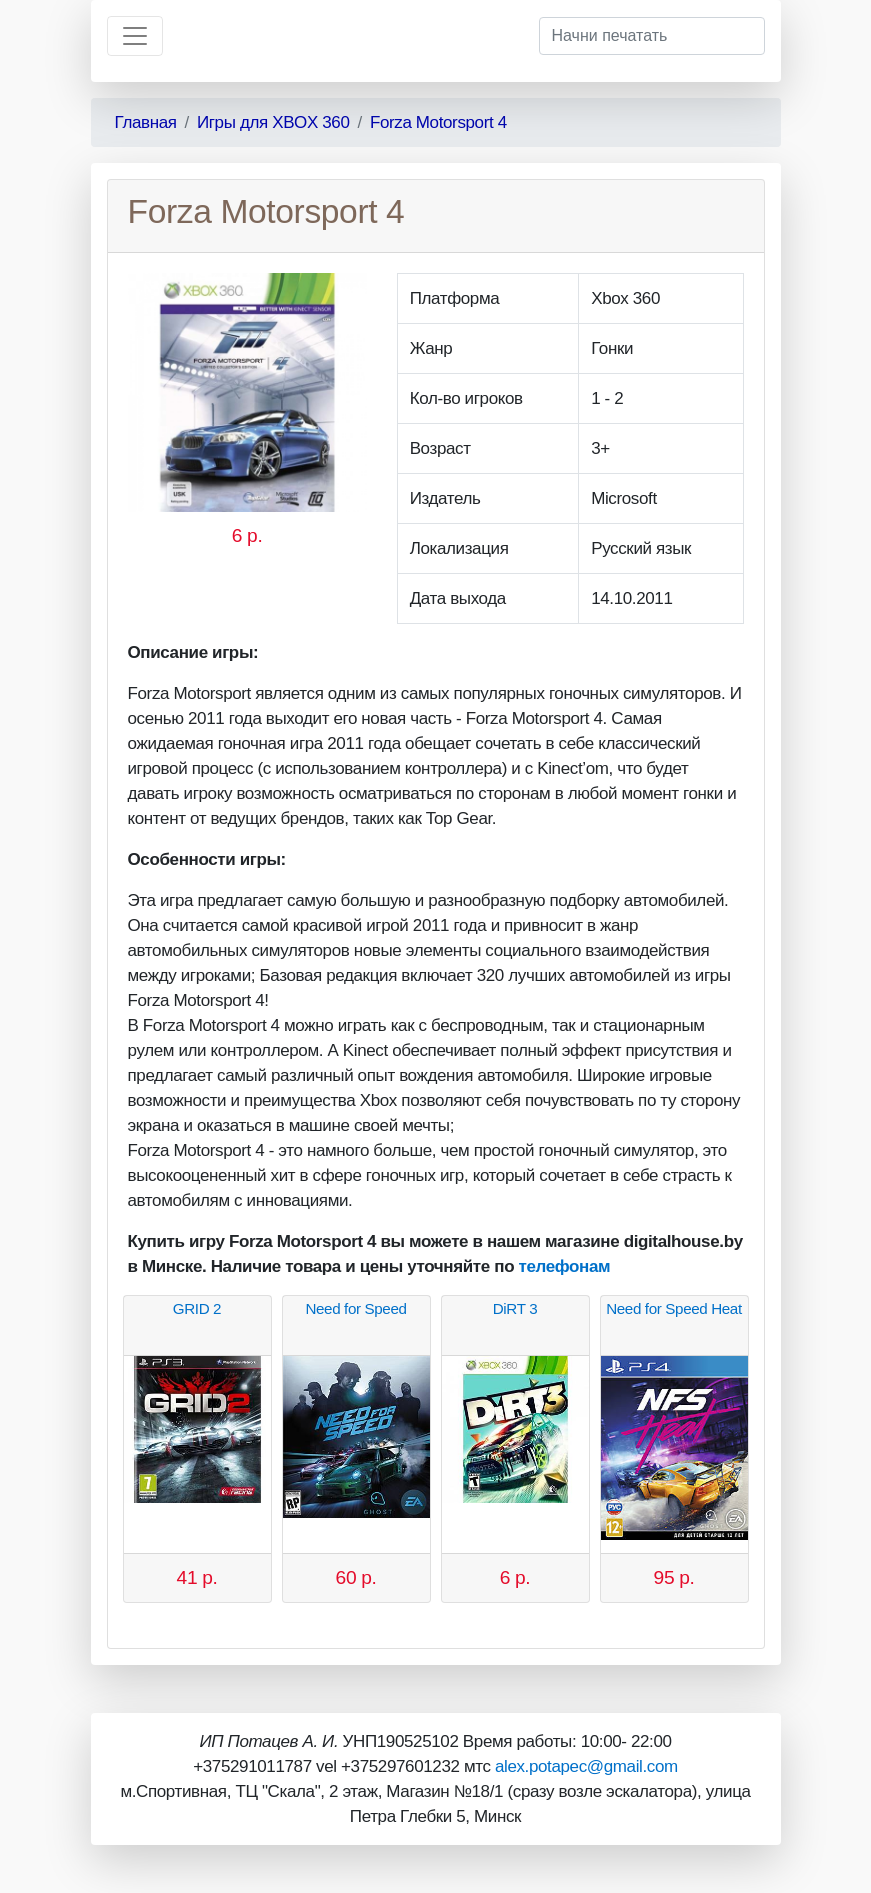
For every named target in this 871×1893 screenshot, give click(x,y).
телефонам (565, 1266)
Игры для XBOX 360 (273, 122)
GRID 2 (197, 1308)
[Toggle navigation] (135, 36)
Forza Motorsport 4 (438, 122)
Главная (146, 122)
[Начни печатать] (652, 36)
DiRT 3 (515, 1308)
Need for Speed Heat (674, 1308)
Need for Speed (355, 1308)
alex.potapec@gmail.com (586, 1766)
